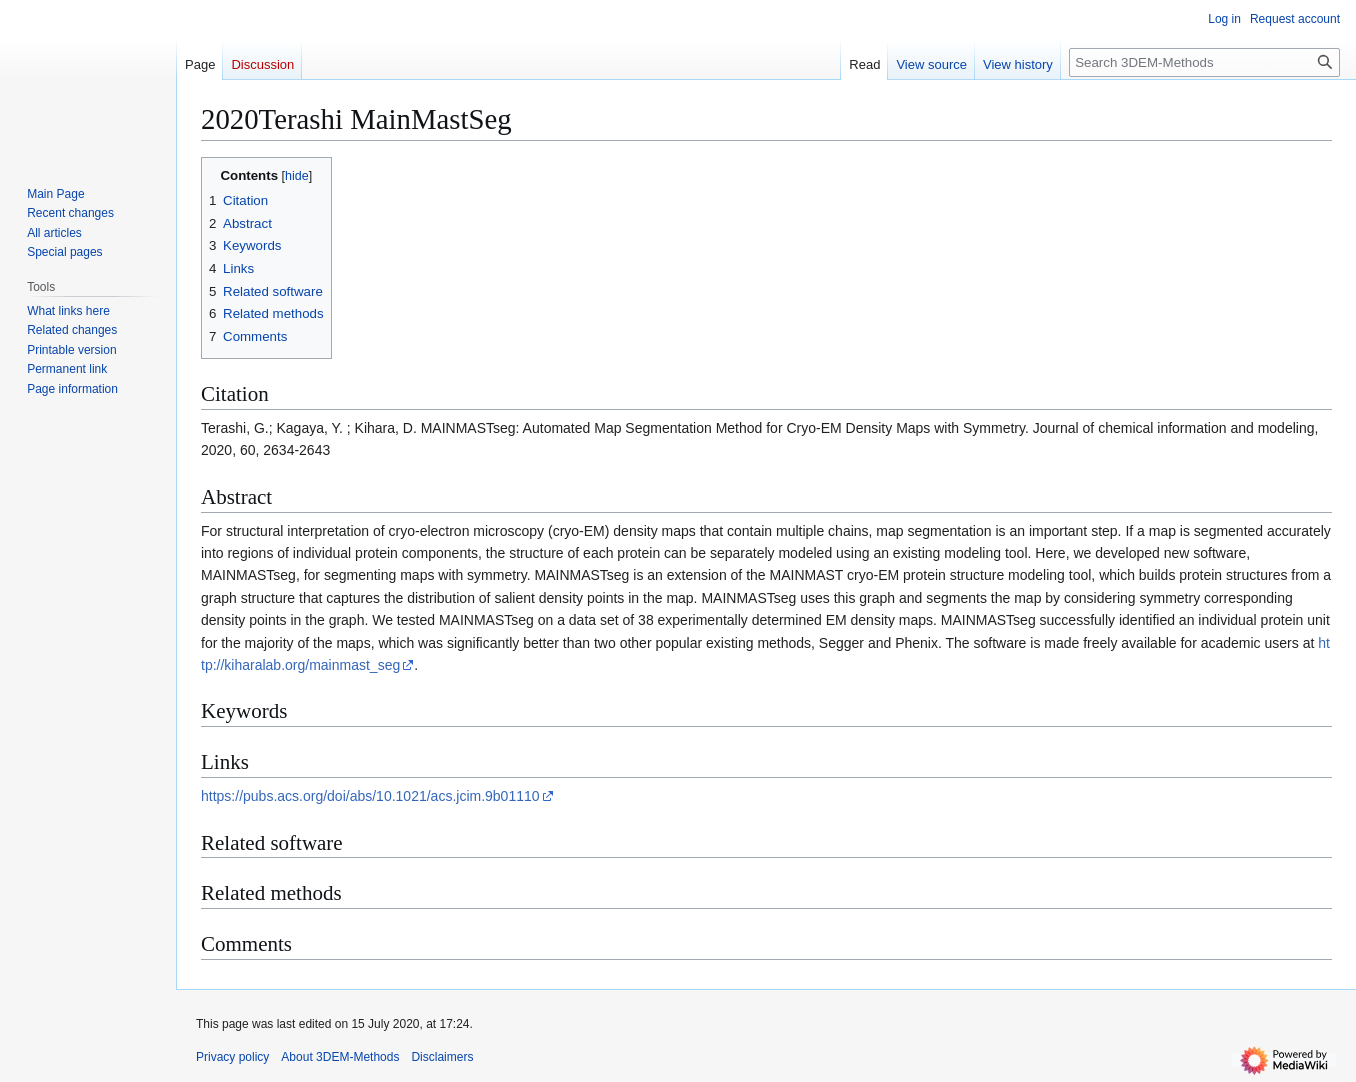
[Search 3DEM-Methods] (1204, 62)
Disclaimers (442, 1057)
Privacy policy (232, 1057)
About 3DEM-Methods (340, 1057)
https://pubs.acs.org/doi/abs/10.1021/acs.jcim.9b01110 (370, 796)
